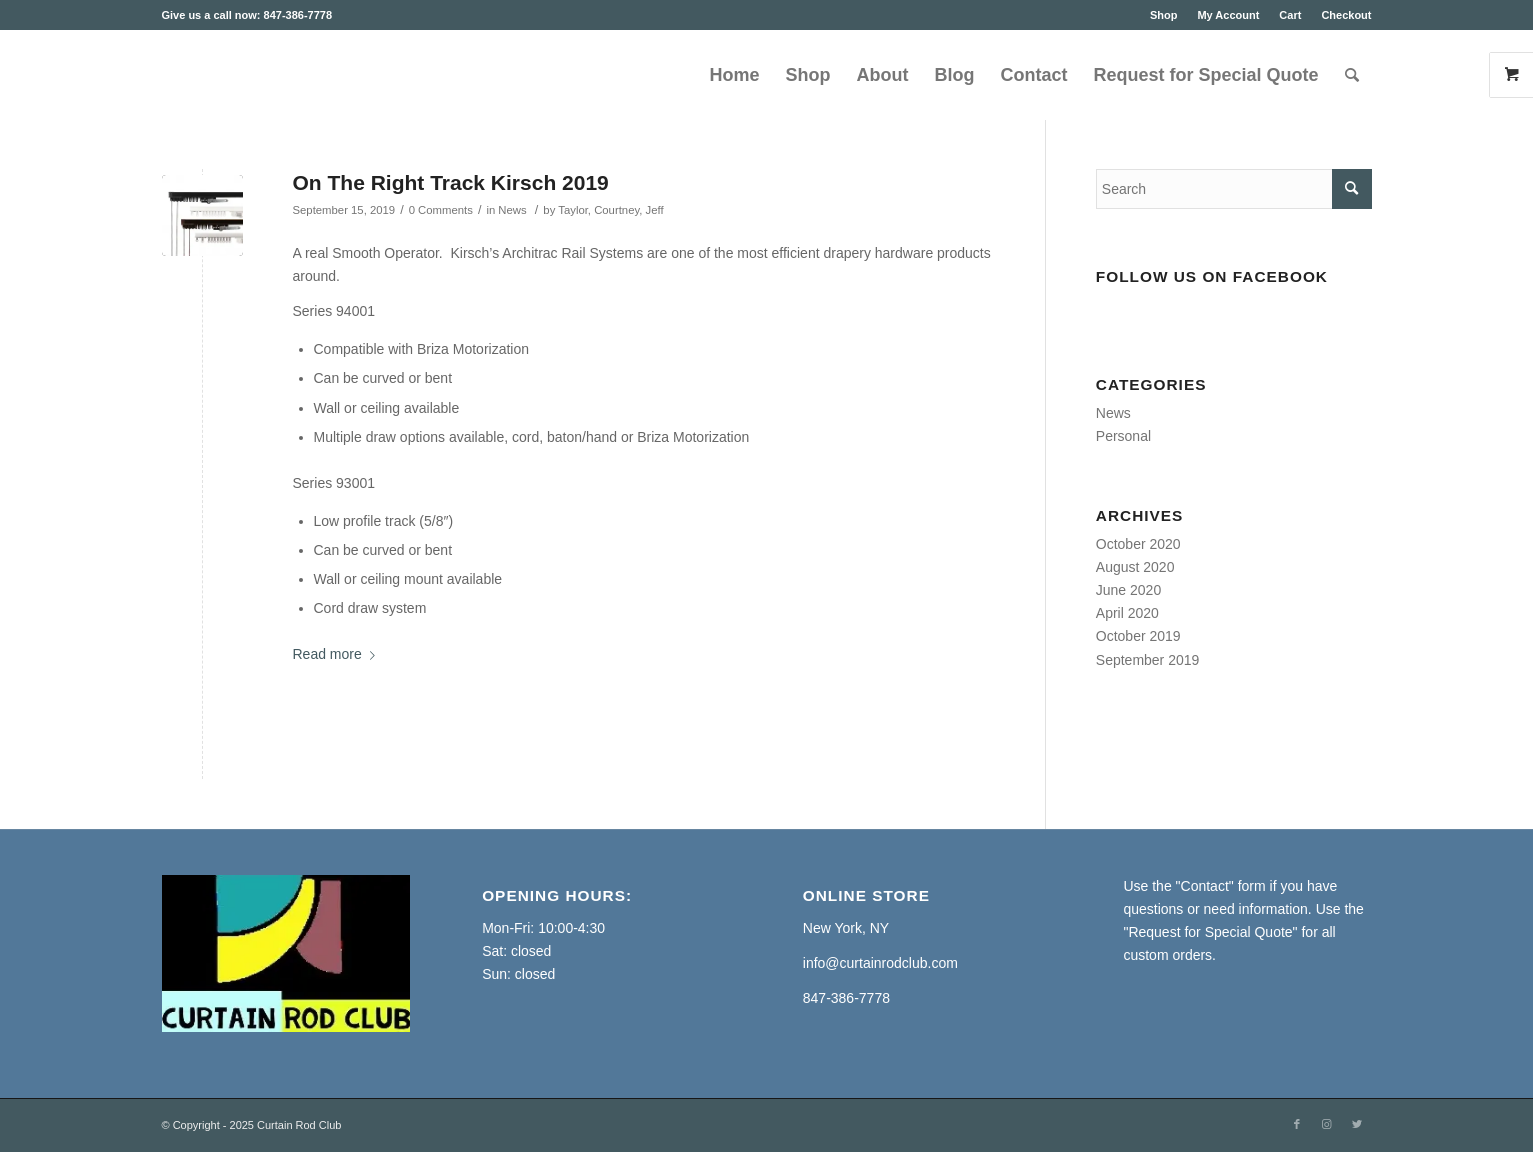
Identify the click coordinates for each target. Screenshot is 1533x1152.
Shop (1164, 15)
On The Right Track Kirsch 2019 (451, 182)
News (512, 210)
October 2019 (1138, 636)
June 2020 (1128, 590)
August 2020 (1135, 567)
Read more (338, 654)
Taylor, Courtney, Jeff (610, 210)
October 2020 (1138, 544)
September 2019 (1148, 660)
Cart (1290, 15)
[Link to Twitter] (1357, 1124)
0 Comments (441, 210)
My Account (1228, 15)
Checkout (1346, 15)
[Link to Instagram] (1327, 1124)
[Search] (1352, 75)
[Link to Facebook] (1297, 1124)
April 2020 (1127, 613)
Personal (1123, 436)
